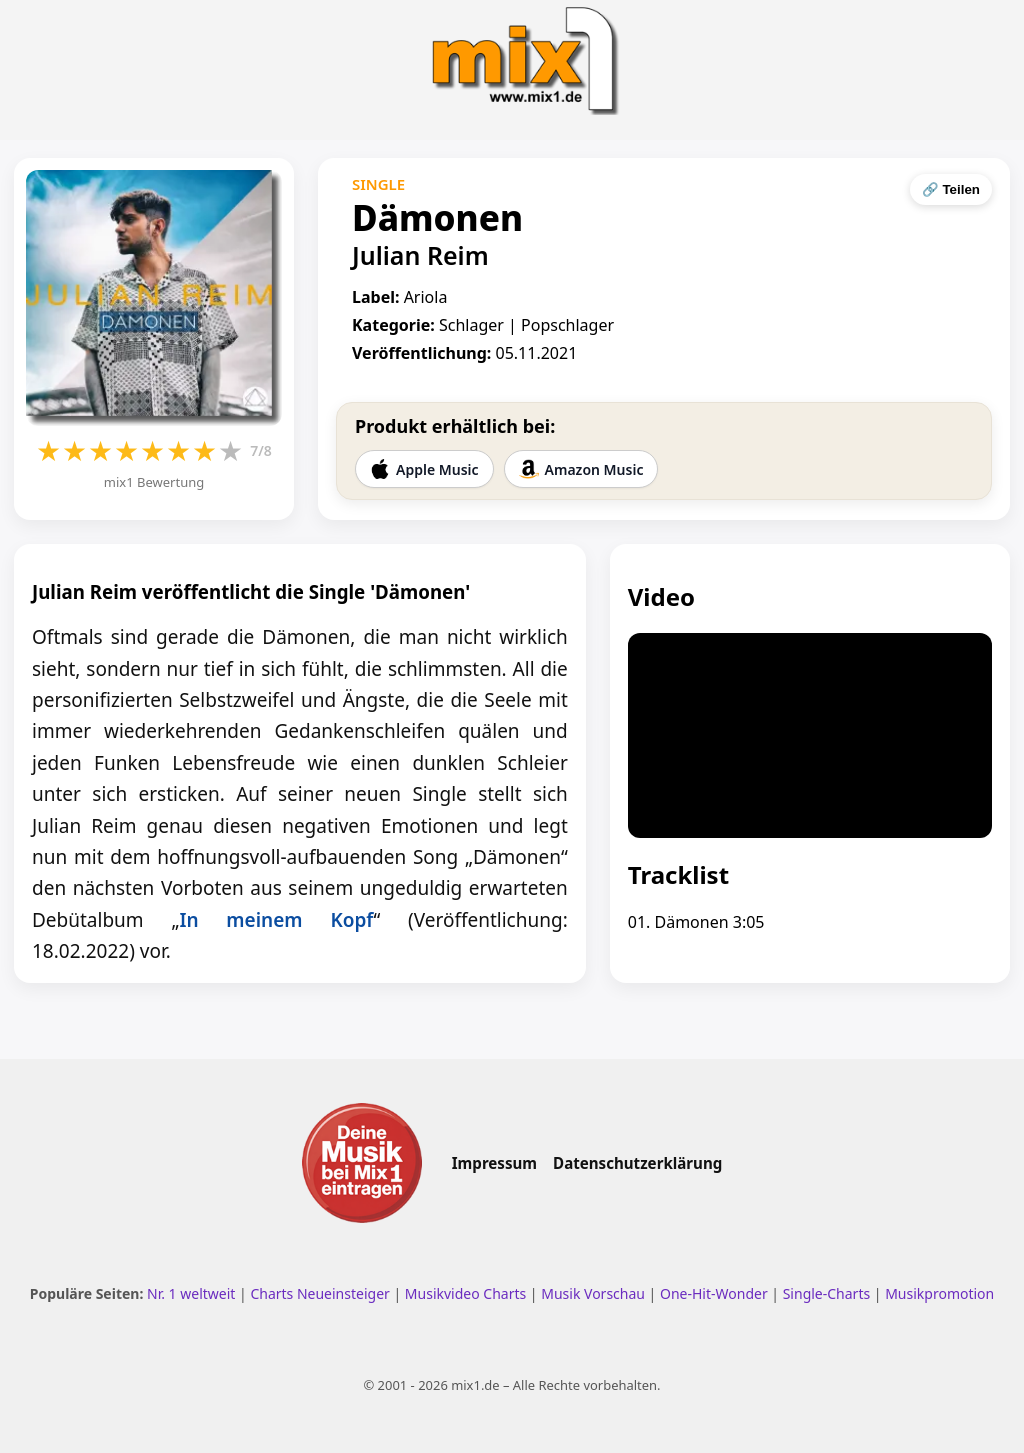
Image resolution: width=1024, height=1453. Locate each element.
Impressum (494, 1163)
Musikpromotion (939, 1293)
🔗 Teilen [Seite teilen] (951, 189)
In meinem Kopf (276, 920)
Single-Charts (826, 1293)
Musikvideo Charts (465, 1293)
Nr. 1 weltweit (191, 1293)
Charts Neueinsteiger (319, 1293)
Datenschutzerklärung (637, 1163)
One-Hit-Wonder (714, 1293)
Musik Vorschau (593, 1293)
